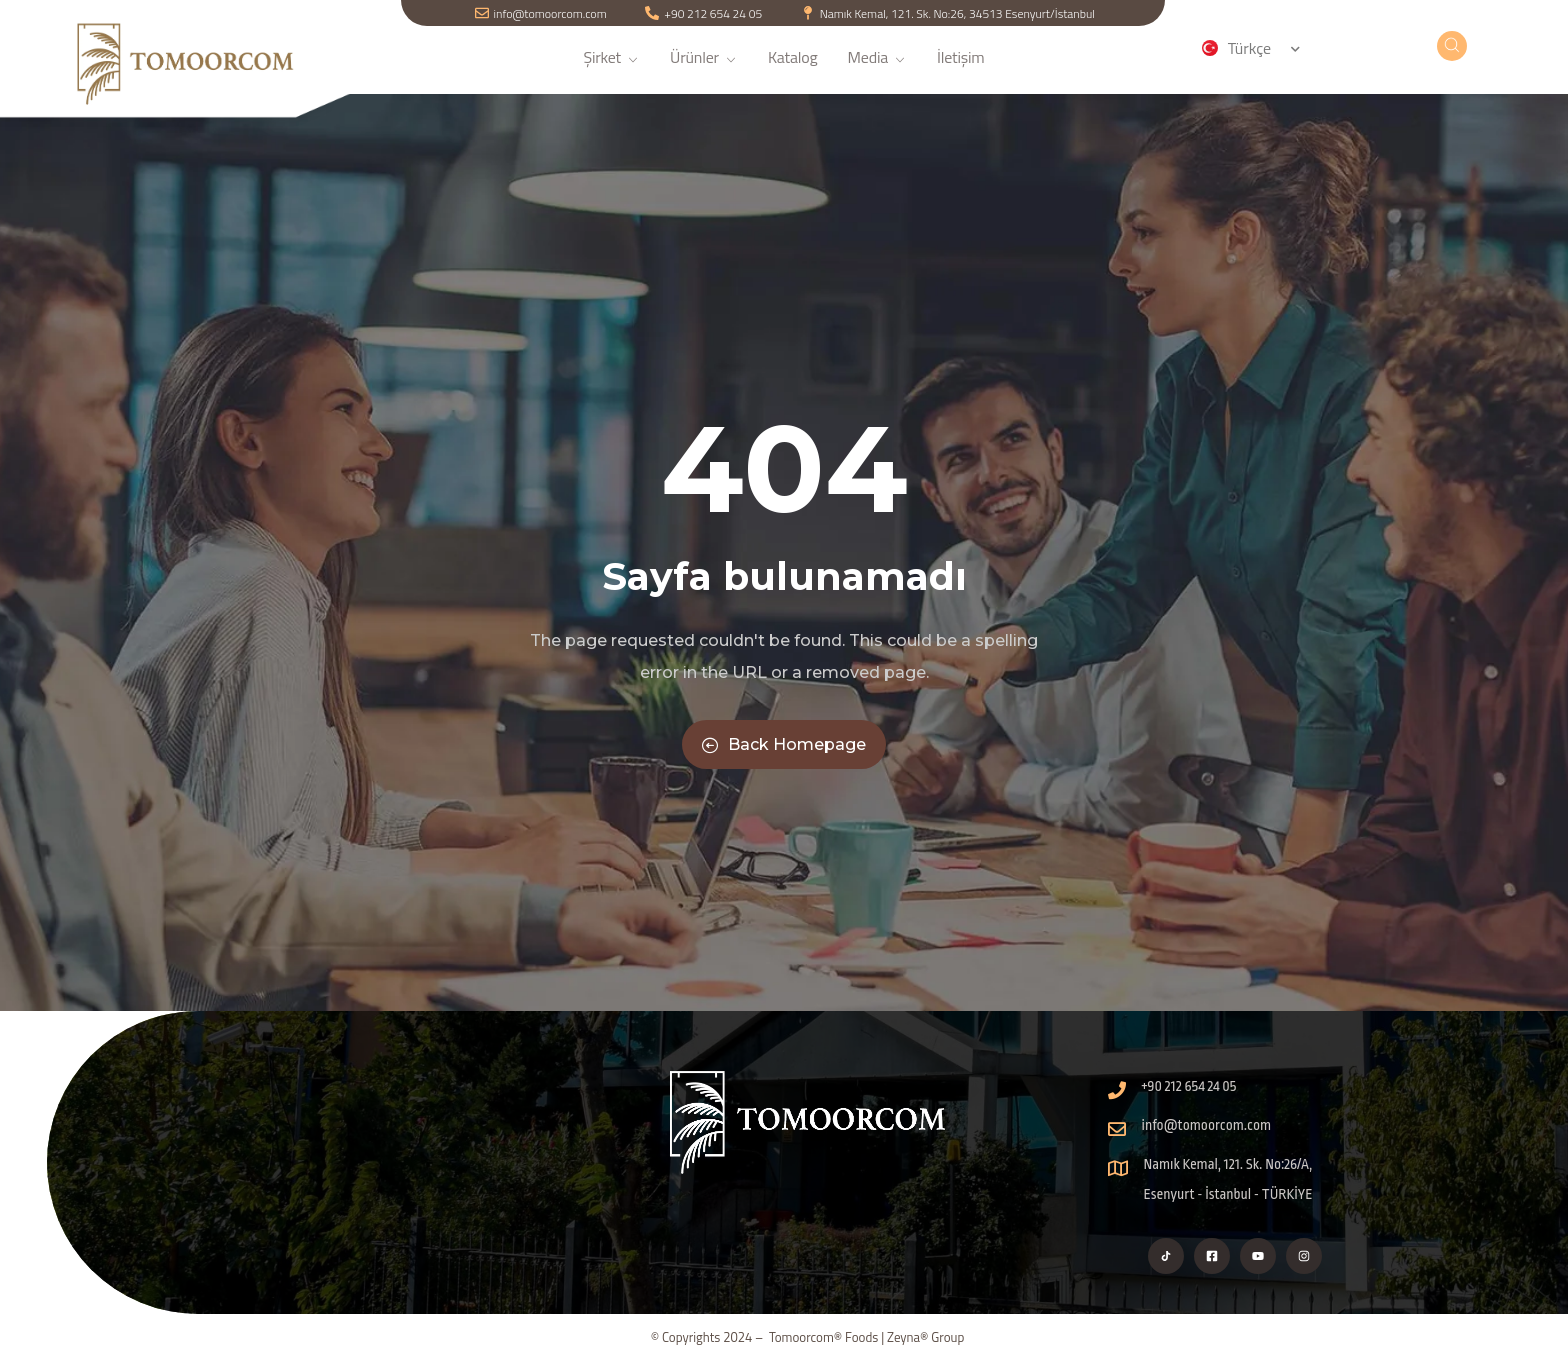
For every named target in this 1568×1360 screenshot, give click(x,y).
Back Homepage (784, 744)
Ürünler (704, 69)
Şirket (611, 69)
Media (877, 69)
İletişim (961, 69)
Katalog (793, 69)
